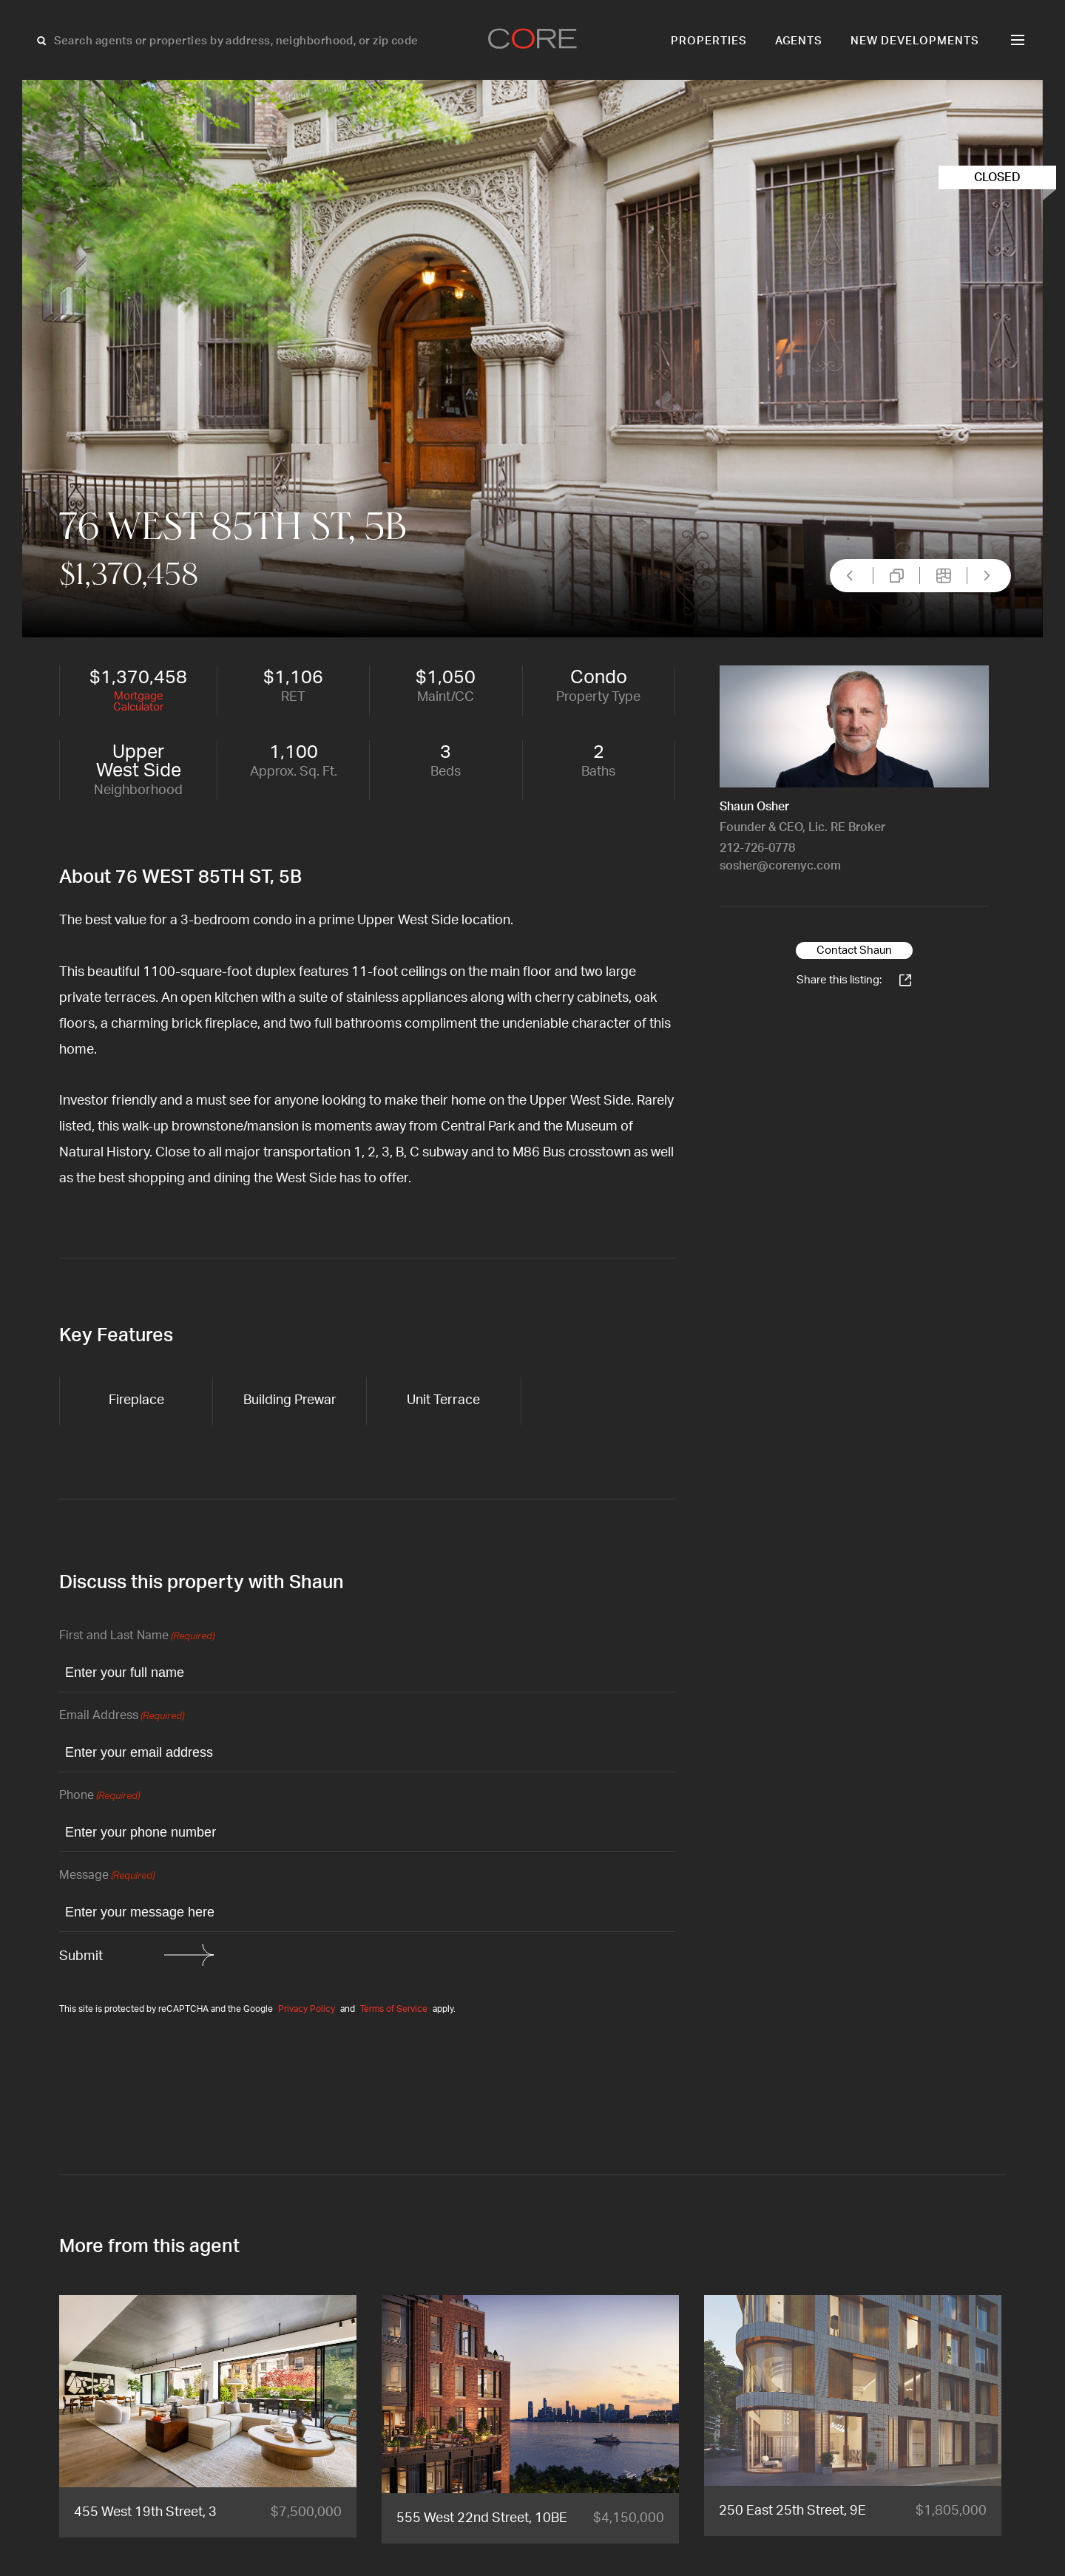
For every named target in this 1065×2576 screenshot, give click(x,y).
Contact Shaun (854, 950)
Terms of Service (393, 2008)
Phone (99, 1796)
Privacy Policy (306, 2008)
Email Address (121, 1716)
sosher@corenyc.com (780, 866)
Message (107, 1876)
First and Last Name (136, 1636)
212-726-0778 (757, 848)
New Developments (915, 41)
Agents (799, 41)
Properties (709, 41)
